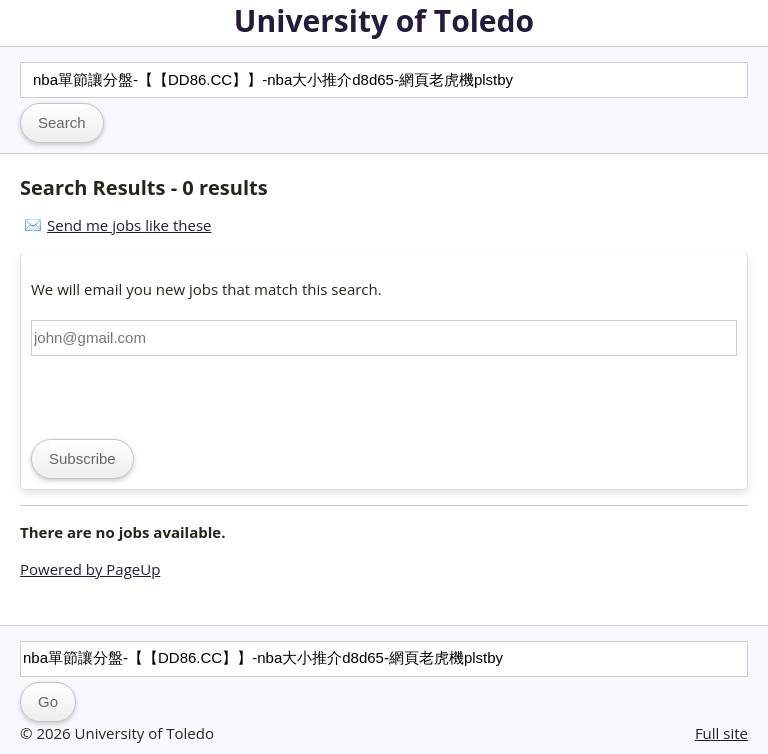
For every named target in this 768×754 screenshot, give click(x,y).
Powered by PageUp (90, 569)
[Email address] (384, 338)
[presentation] (183, 395)
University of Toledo (384, 20)
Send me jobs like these (129, 225)
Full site (721, 733)
